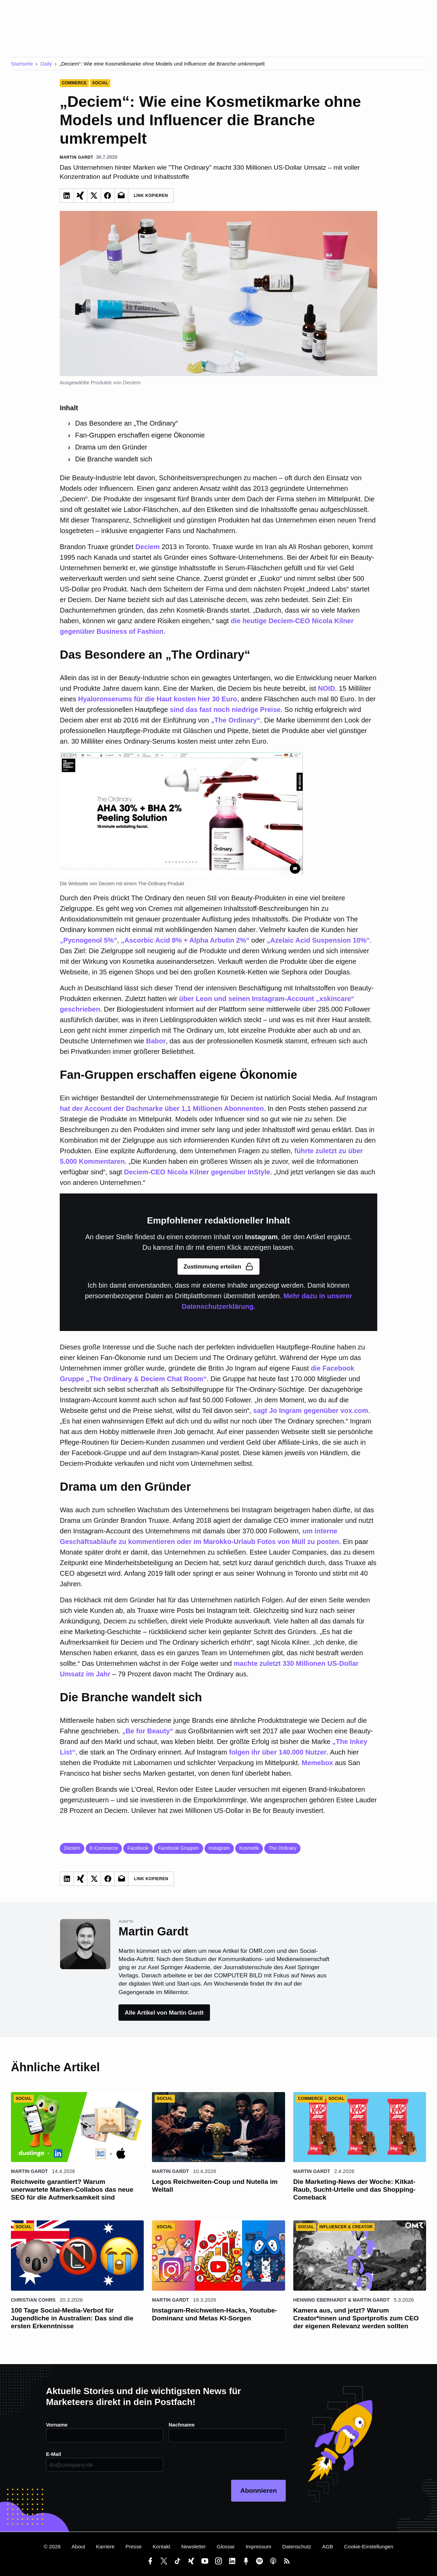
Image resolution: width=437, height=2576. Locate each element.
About (78, 2546)
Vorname (57, 2425)
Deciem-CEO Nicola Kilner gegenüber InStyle (197, 1172)
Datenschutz (296, 2546)
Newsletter (193, 2546)
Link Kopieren (151, 195)
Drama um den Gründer (111, 447)
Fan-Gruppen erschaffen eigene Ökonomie (140, 435)
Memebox (317, 1762)
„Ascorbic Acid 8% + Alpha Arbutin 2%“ (185, 940)
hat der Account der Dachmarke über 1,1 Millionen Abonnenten (162, 1108)
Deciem (148, 546)
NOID (326, 688)
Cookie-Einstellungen (368, 2546)
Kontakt (161, 2546)
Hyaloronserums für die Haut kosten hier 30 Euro (157, 699)
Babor (156, 1041)
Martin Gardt (29, 2171)
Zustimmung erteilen (219, 1266)
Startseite (22, 64)
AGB (327, 2546)
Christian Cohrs (33, 2300)
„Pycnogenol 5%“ (88, 940)
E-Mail (53, 2454)
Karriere (105, 2546)
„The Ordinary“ (235, 720)
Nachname (182, 2425)
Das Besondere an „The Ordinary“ (126, 423)
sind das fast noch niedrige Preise (225, 709)
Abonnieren (258, 2490)
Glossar (226, 2546)
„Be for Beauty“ (147, 1731)
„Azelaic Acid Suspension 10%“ (318, 940)
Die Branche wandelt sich (113, 459)
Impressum (258, 2546)
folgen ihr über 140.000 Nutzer (278, 1752)
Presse (134, 2546)
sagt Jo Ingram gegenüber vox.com (310, 1410)
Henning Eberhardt (320, 2300)
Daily (46, 64)
